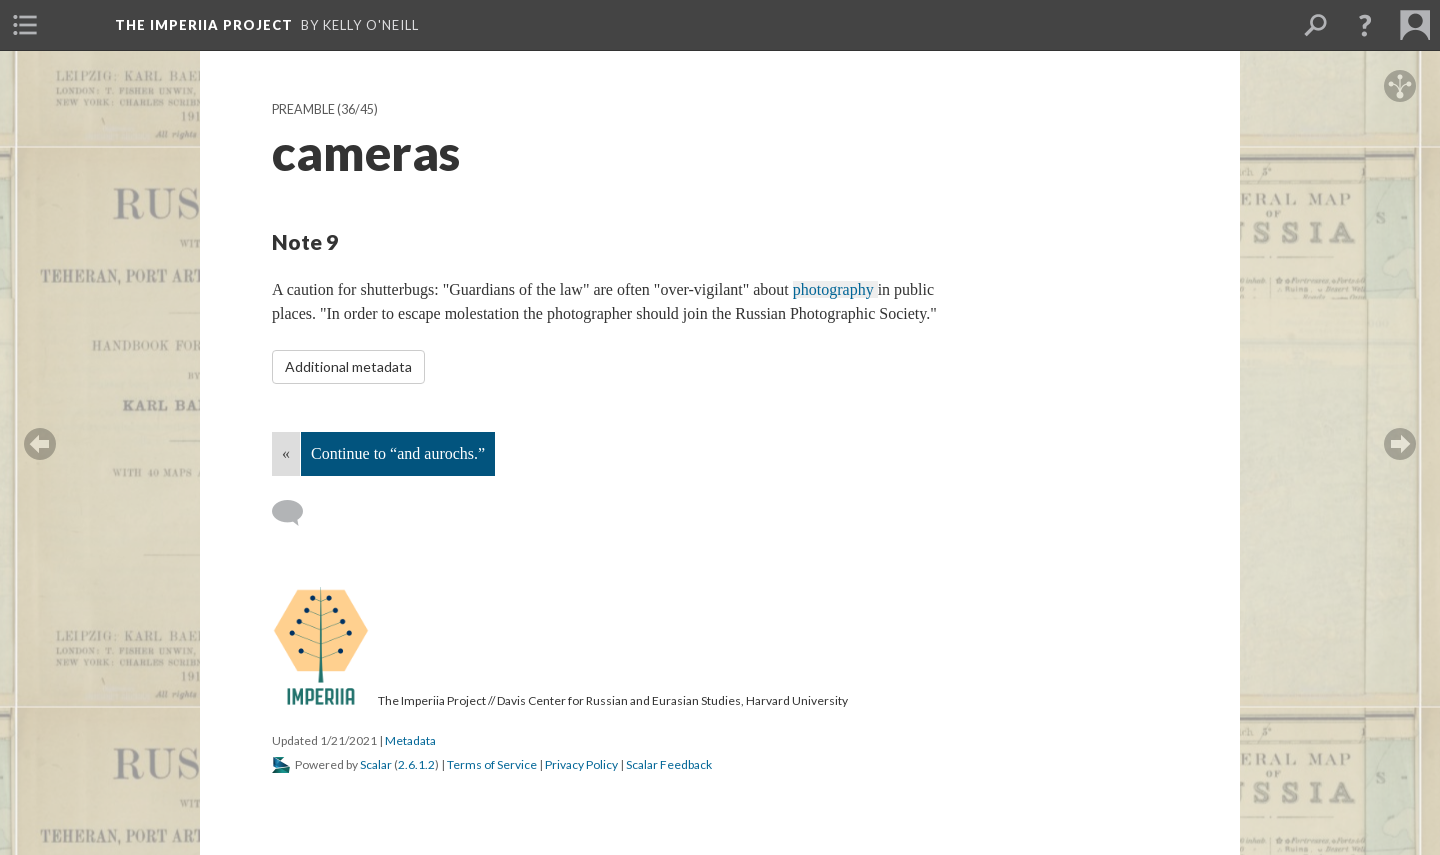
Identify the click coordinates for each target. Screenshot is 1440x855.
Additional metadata (348, 366)
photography (835, 289)
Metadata (410, 740)
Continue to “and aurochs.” (398, 453)
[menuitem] (25, 25)
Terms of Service (492, 764)
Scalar (376, 764)
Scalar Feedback (669, 764)
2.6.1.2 (416, 764)
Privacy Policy (581, 764)
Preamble (303, 109)
